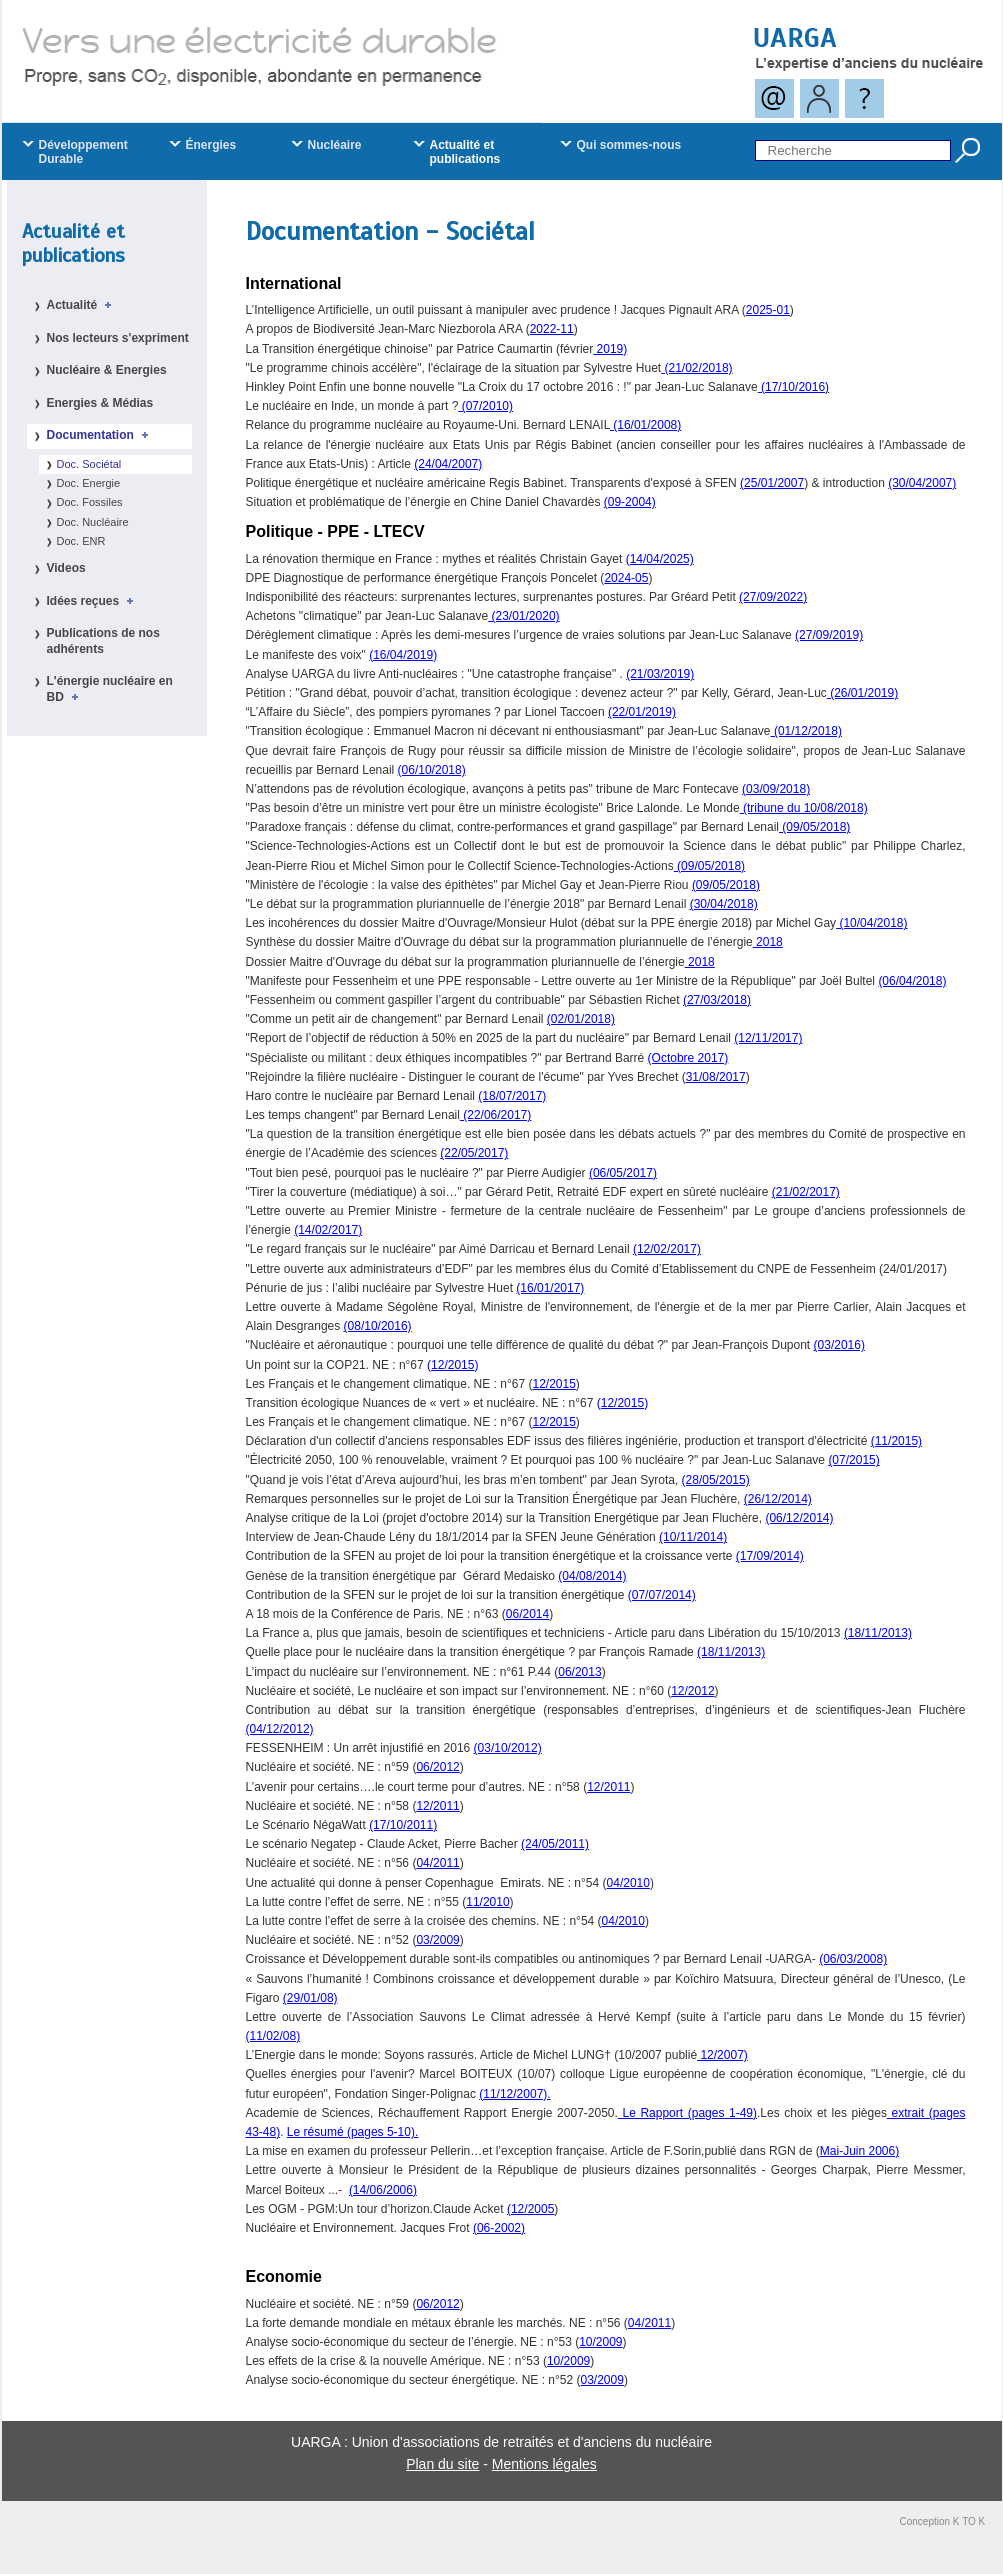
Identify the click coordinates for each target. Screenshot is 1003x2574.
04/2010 (628, 1883)
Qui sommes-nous (629, 145)
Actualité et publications (73, 243)
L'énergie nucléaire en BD (110, 689)
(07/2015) (853, 1460)
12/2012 (692, 1691)
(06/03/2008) (853, 1959)
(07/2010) (485, 406)
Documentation (101, 435)
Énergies (211, 145)
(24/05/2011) (555, 1844)
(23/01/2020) (523, 616)
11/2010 (487, 1902)
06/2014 (527, 1614)
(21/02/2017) (806, 1192)
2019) (610, 349)
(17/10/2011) (403, 1825)
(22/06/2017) (495, 1115)
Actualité (82, 305)
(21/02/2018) (696, 368)
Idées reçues (93, 601)
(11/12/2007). (514, 2094)
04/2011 (437, 1863)
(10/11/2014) (693, 1537)
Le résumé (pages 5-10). (352, 2132)
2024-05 (626, 578)
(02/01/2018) (581, 1019)
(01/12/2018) (806, 731)
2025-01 (768, 310)
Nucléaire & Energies (107, 370)
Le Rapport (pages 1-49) (687, 2113)
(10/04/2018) (871, 923)
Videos (66, 568)
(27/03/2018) (717, 1000)
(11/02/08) (273, 2036)
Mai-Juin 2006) (859, 2151)
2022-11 (552, 329)
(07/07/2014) (662, 1595)
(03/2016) (839, 1345)
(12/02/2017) (667, 1249)
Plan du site (442, 2464)
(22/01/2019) (642, 712)
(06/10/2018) (432, 770)
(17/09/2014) (770, 1556)
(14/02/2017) (328, 1230)
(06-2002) (499, 2228)
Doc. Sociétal (89, 464)
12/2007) (722, 2055)
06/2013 (579, 1672)
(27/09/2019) (829, 635)
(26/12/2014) (778, 1499)
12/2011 (608, 1787)
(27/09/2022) (773, 597)
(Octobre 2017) (688, 1058)
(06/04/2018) (912, 981)
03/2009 (437, 1940)
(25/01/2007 (772, 483)
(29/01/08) (310, 1998)
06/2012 (437, 1767)
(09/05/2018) (814, 827)
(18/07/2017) (512, 1096)
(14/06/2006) (383, 2190)
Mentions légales (544, 2464)
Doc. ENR (81, 541)
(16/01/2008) (645, 425)
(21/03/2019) (660, 674)
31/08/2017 (716, 1077)
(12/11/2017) (768, 1038)
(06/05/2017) (623, 1173)
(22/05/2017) (474, 1153)
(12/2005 (530, 2209)
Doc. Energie (89, 483)
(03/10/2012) (508, 1748)
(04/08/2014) (592, 1576)
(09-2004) (630, 502)
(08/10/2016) (378, 1326)
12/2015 (452, 1365)
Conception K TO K (943, 2521)
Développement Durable (83, 152)
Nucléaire (335, 145)
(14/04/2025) (660, 559)
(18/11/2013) (878, 1633)
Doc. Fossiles (90, 502)
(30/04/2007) (922, 483)
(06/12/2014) (799, 1518)
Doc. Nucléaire (93, 522)
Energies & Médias (100, 403)
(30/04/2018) (724, 904)
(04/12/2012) (280, 1729)
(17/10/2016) (793, 387)
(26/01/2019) (862, 693)
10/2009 (600, 2342)
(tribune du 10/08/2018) (804, 808)
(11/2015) (896, 1441)
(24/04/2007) (448, 464)
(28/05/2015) (716, 1480)
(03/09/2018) (776, 789)
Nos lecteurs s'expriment (118, 338)
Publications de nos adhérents (103, 641)
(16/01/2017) (550, 1288)
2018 (768, 942)
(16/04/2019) (403, 655)
